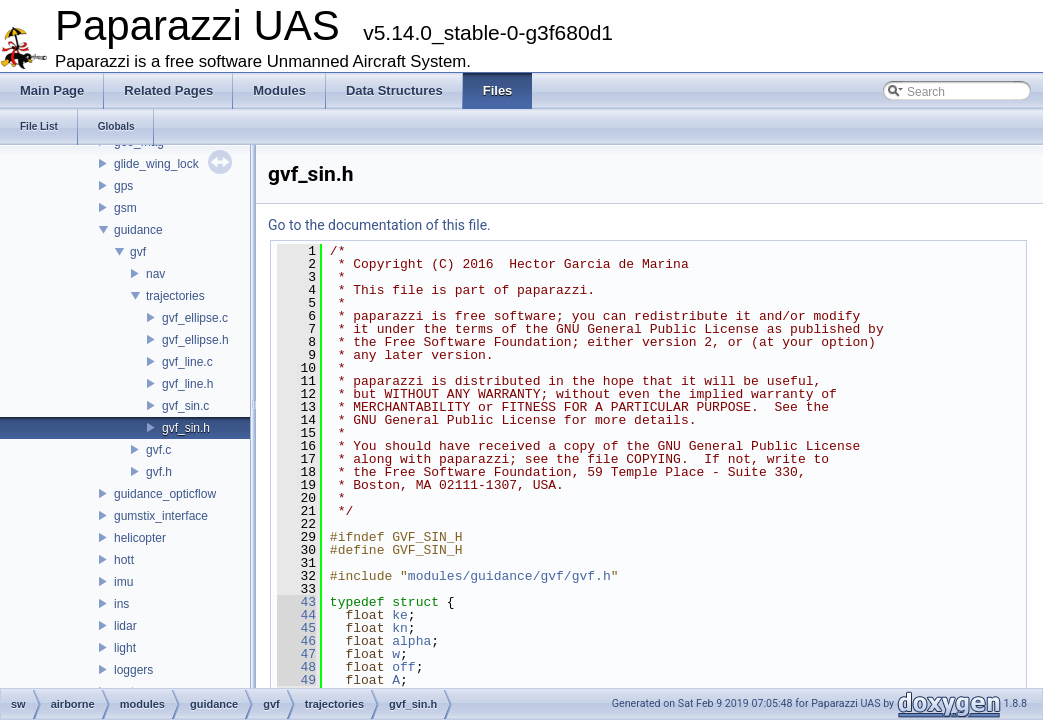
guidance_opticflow (165, 494)
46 (296, 641)
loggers (133, 670)
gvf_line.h (187, 384)
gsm (125, 208)
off (403, 667)
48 (296, 667)
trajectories (175, 296)
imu (123, 582)
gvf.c (158, 450)
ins (121, 604)
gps (123, 186)
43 (296, 602)
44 (296, 615)
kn (400, 628)
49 (296, 680)
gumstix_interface (161, 516)
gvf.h (159, 472)
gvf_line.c (187, 362)
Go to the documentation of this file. (379, 225)
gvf (138, 252)
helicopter (140, 538)
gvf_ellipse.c (195, 318)
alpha (411, 641)
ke (400, 615)
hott (124, 560)
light (125, 648)
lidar (125, 626)
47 (296, 654)
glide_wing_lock (156, 164)
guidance (138, 230)
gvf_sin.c (185, 406)
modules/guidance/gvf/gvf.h (509, 576)
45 (296, 628)
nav (155, 274)
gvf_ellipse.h (195, 340)
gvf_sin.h (186, 428)
